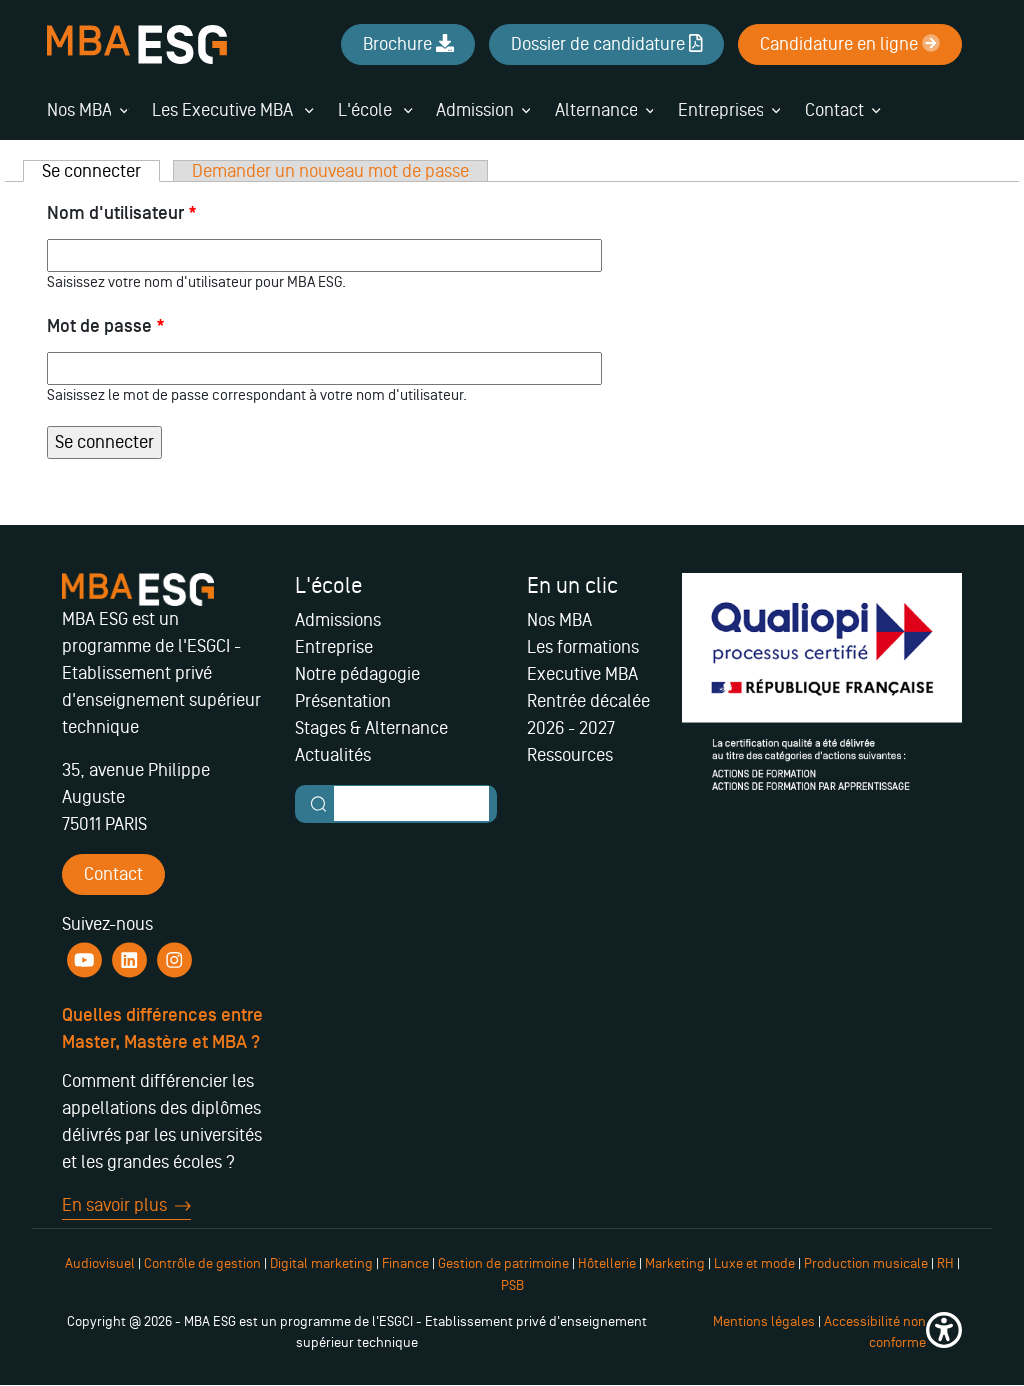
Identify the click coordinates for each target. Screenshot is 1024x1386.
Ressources (570, 755)
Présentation (343, 701)
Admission (475, 110)
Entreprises (721, 110)
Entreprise (334, 647)
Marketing (675, 1263)
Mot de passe (106, 326)
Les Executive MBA (232, 110)
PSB (512, 1285)
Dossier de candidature (607, 44)
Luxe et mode (754, 1263)
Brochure (408, 44)
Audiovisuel (100, 1263)
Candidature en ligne (850, 44)
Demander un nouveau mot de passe (330, 171)
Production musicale (866, 1263)
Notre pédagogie (357, 674)
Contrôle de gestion (202, 1263)
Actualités (333, 755)
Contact (834, 110)
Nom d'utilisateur (122, 213)
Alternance (596, 110)
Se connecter (101, 171)
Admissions (338, 620)
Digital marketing (321, 1263)
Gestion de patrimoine (502, 1263)
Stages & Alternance (371, 728)
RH (947, 1263)
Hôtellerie (607, 1263)
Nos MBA (79, 110)
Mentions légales (764, 1321)
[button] (944, 1332)
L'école (375, 110)
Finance (405, 1263)
